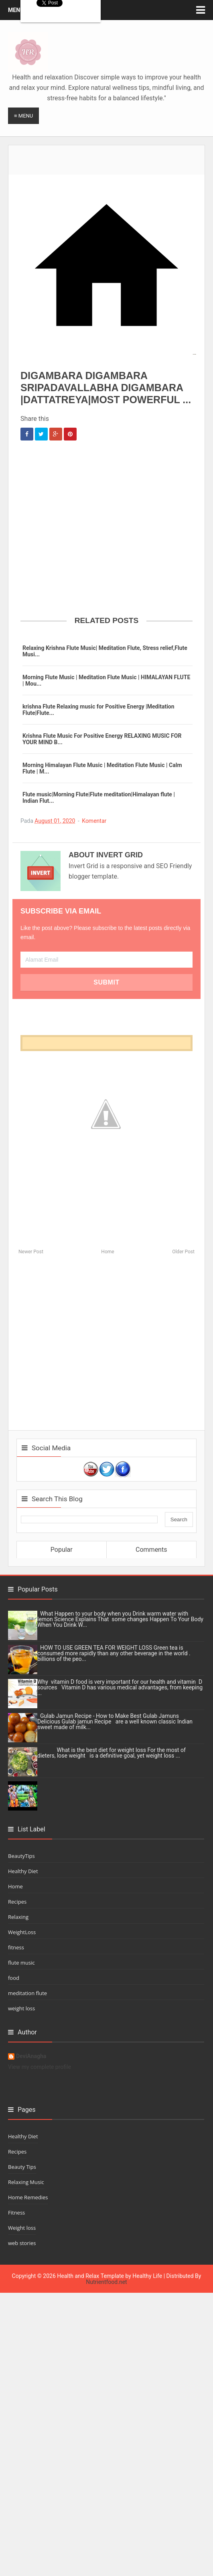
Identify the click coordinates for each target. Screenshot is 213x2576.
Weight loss (22, 2227)
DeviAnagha (31, 2056)
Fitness (16, 2212)
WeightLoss (22, 1932)
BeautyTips (21, 1855)
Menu (16, 10)
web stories (22, 2243)
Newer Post (30, 1252)
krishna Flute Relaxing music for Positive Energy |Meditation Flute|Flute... (98, 709)
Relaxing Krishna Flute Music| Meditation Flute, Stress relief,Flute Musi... (104, 651)
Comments (151, 1549)
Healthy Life (147, 2276)
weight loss (21, 2008)
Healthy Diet (23, 1871)
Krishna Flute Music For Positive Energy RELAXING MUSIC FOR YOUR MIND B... (101, 739)
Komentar (94, 821)
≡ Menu (23, 116)
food (13, 1977)
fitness (16, 1947)
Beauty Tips (22, 2166)
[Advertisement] (107, 155)
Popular (62, 1549)
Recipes (17, 1901)
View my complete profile (39, 2067)
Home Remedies (28, 2197)
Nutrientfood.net (106, 2282)
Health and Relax (78, 2276)
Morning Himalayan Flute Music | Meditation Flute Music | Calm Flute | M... (102, 768)
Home (107, 1252)
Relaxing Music (26, 2182)
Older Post (183, 1252)
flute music (21, 1962)
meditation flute (27, 1993)
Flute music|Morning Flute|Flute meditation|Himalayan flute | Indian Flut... (98, 797)
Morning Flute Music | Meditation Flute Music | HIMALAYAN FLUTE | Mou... (106, 680)
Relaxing (18, 1916)
